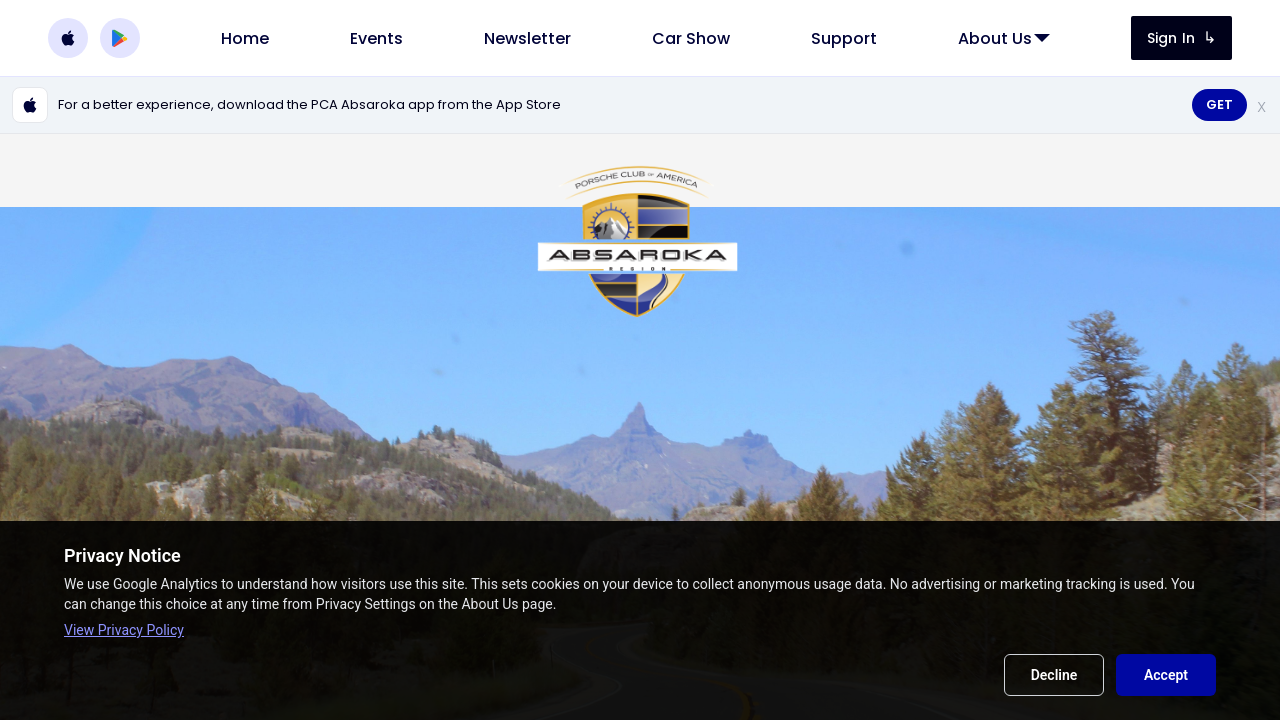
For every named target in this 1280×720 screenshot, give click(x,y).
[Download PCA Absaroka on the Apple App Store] (68, 38)
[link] (245, 38)
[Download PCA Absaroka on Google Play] (120, 38)
